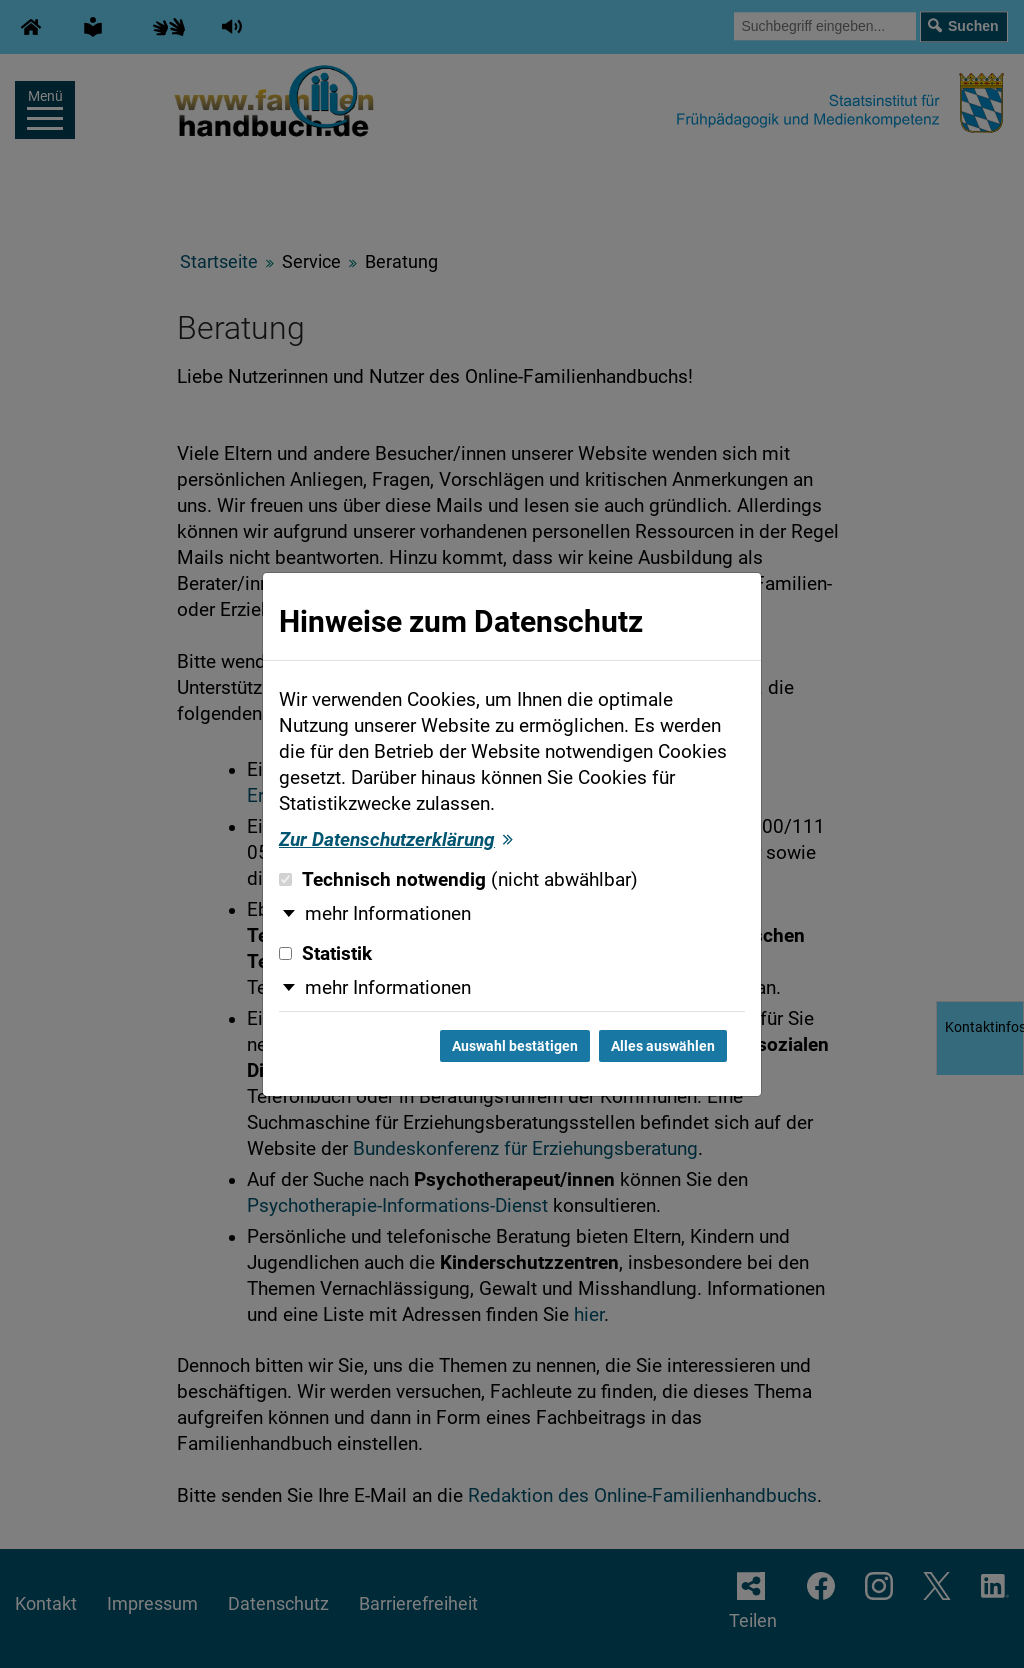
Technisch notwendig (458, 880)
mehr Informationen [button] (388, 914)
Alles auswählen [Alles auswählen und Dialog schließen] (663, 1046)
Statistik (325, 954)
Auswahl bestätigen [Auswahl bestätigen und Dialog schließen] (515, 1046)
